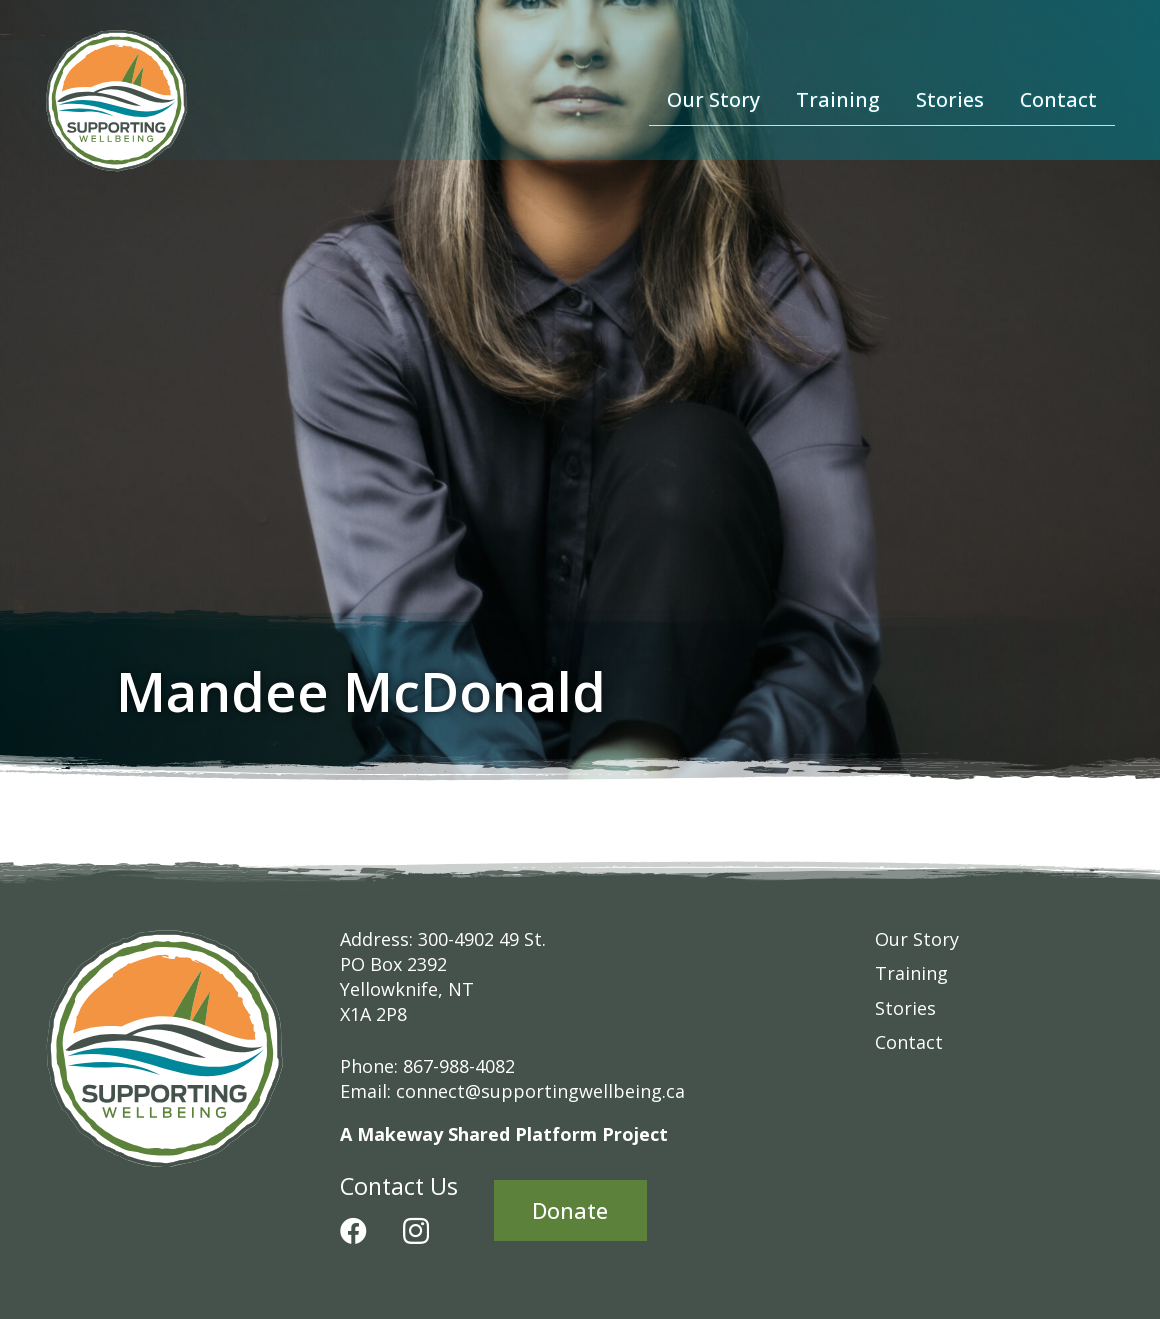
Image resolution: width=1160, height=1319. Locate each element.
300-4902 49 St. (482, 939)
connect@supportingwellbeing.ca (540, 1091)
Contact (909, 1042)
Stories (905, 1008)
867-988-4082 (459, 1066)
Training (911, 973)
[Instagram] (416, 1232)
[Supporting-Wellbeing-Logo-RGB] (117, 100)
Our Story (917, 939)
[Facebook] (353, 1230)
